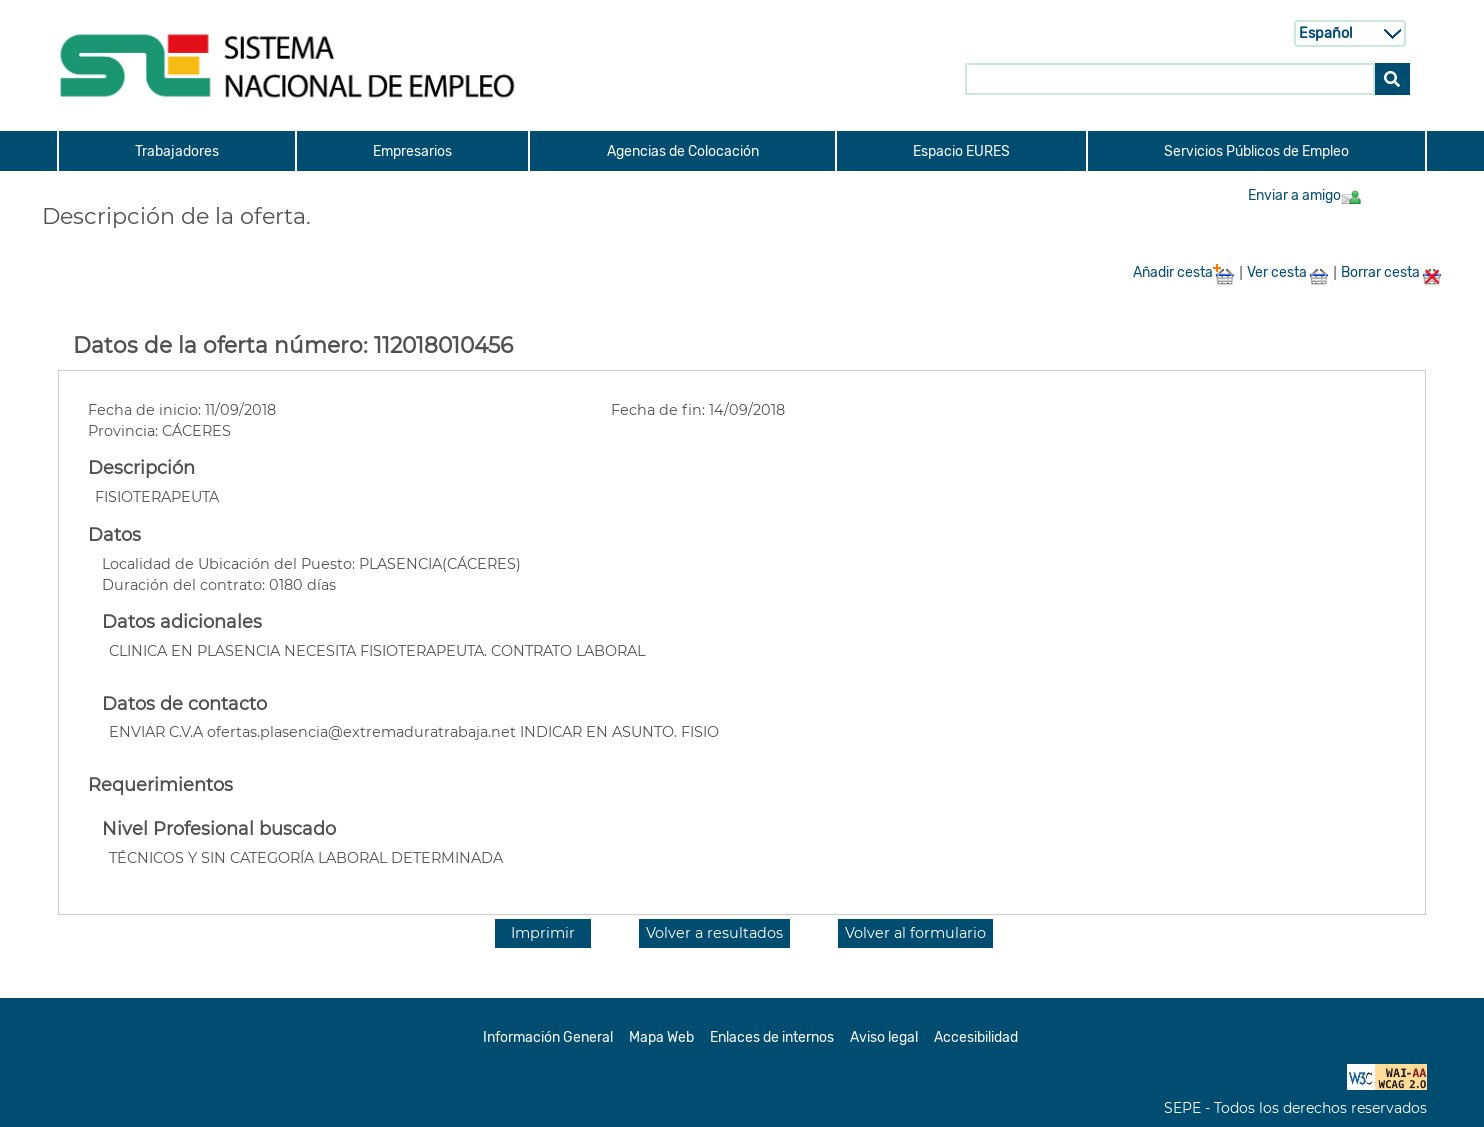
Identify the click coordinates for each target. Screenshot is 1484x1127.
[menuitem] (176, 151)
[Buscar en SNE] (1169, 78)
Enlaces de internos (772, 1037)
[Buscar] (1392, 78)
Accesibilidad (976, 1037)
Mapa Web (661, 1037)
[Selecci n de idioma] (1350, 33)
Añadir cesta (1184, 272)
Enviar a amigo (1305, 195)
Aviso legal (884, 1037)
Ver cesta (1288, 272)
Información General (548, 1037)
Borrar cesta (1391, 272)
